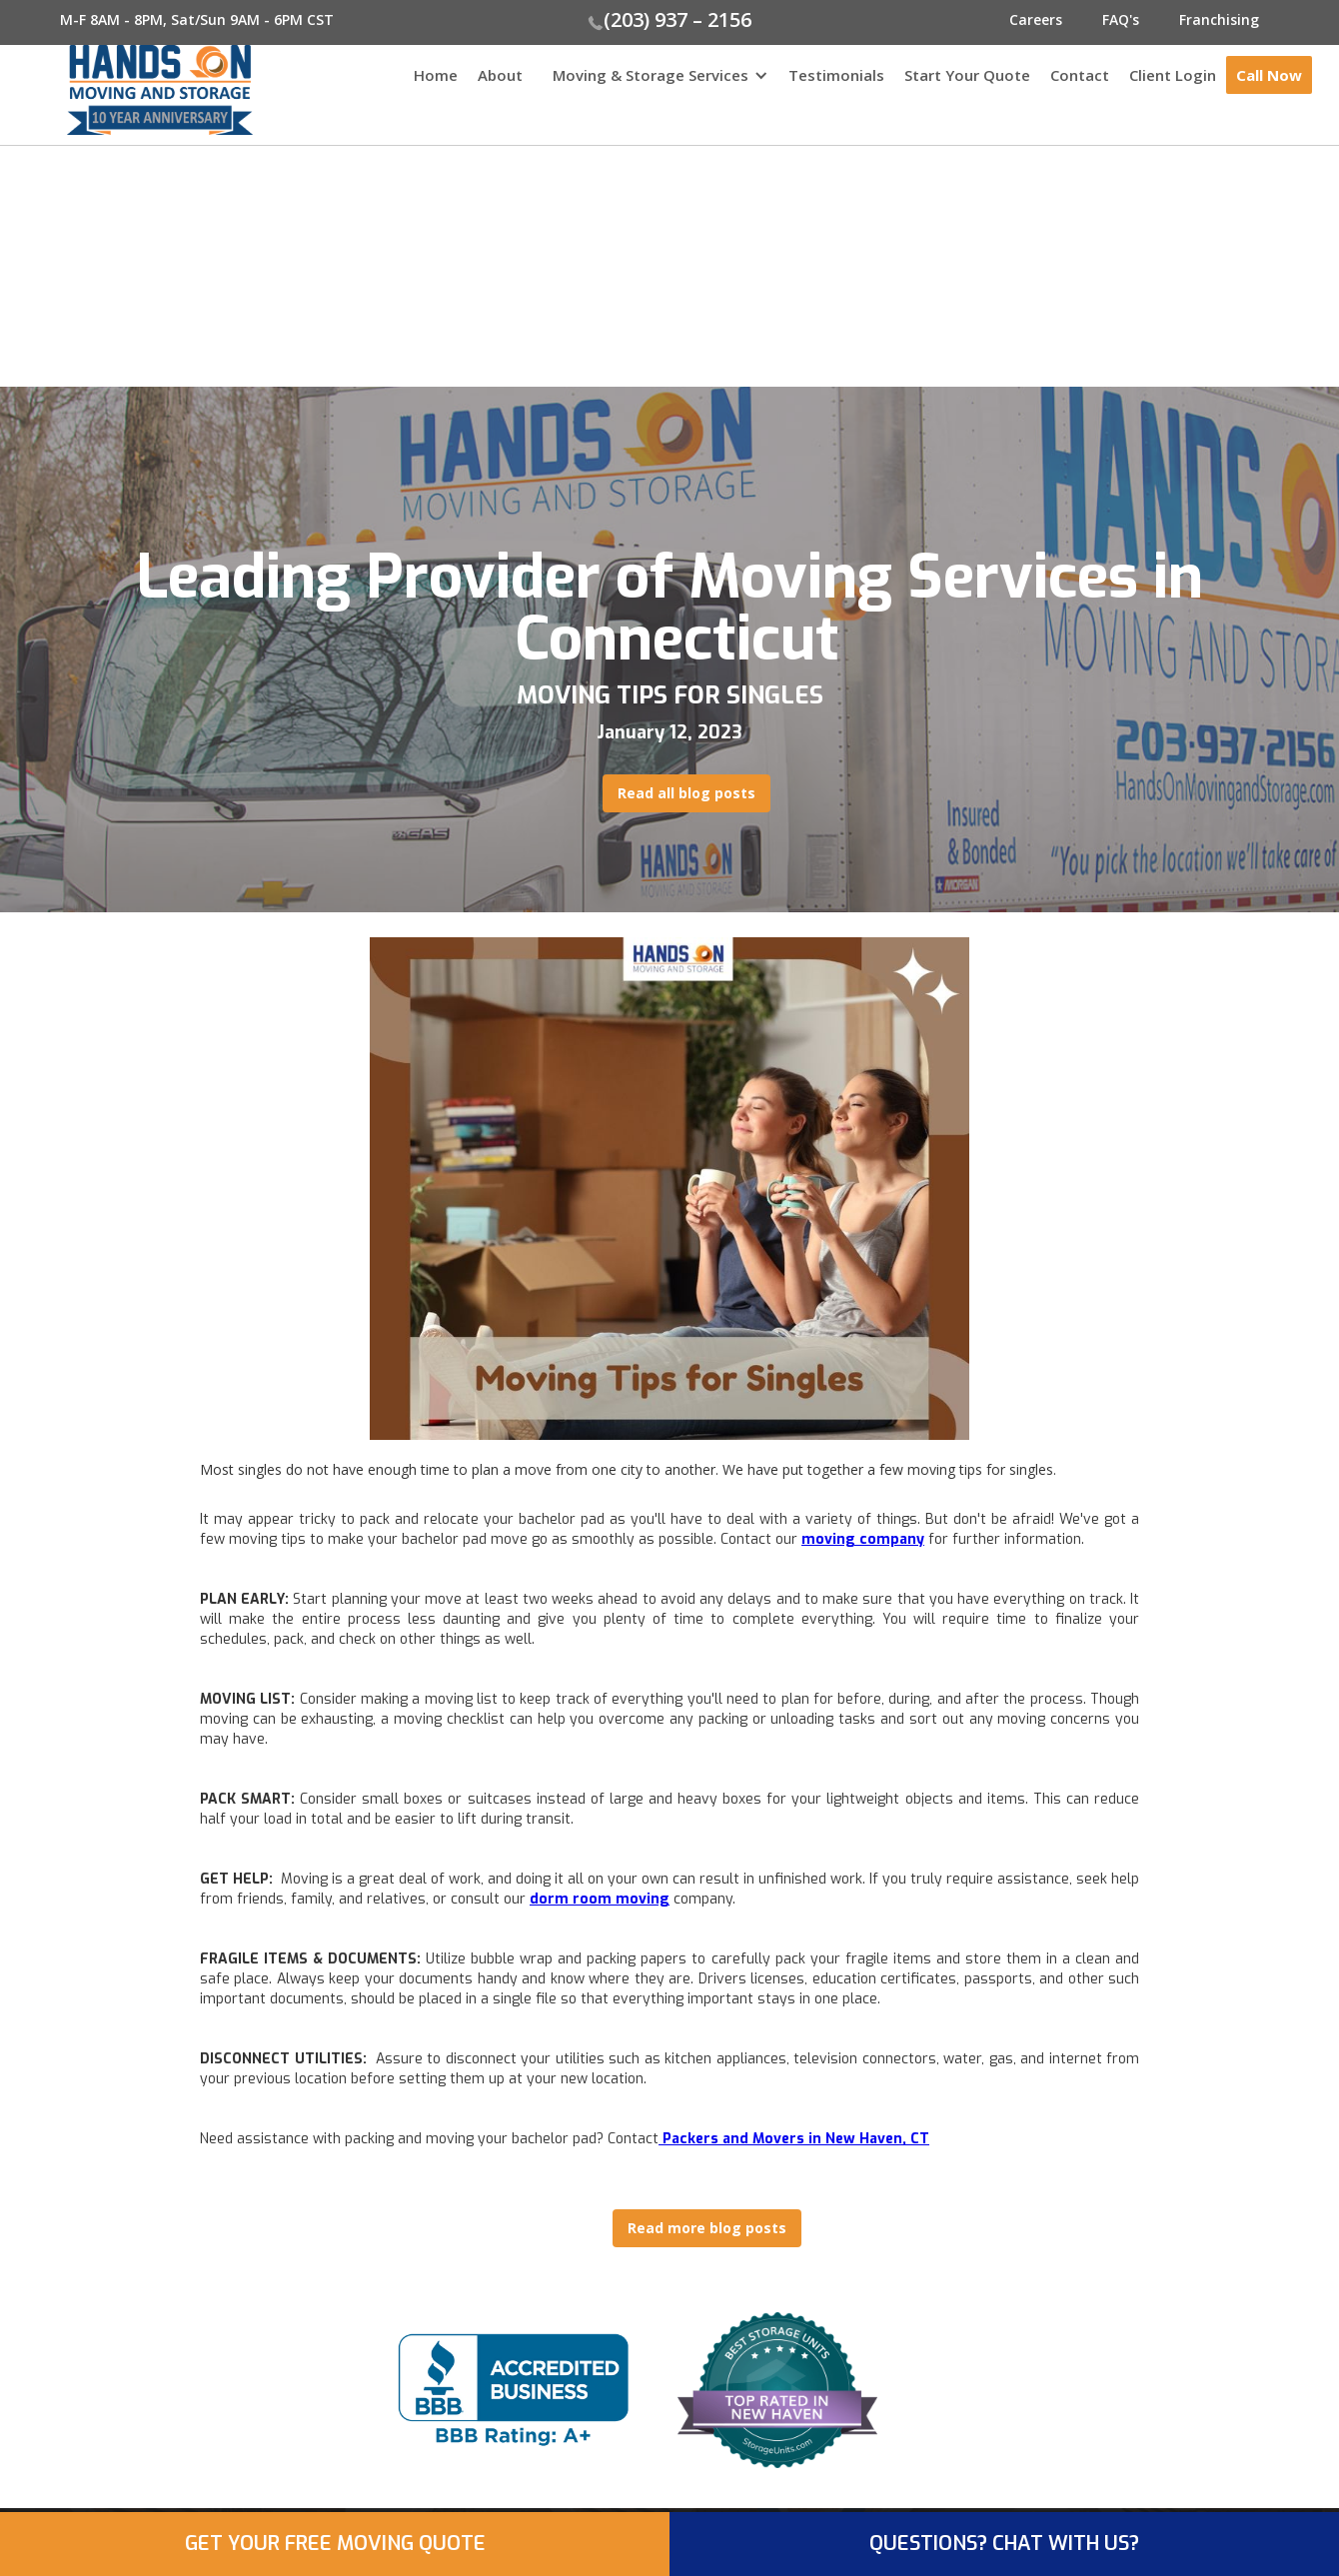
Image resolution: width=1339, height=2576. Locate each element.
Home (436, 75)
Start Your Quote (967, 75)
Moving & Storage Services (650, 75)
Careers (1035, 19)
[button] (655, 85)
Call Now (1269, 75)
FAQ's (1120, 19)
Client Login (1172, 75)
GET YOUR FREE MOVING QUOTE (335, 2543)
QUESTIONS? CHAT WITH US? (1004, 2543)
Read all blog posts (686, 792)
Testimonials (836, 75)
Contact (1079, 75)
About (500, 75)
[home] (126, 90)
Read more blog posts (707, 2227)
